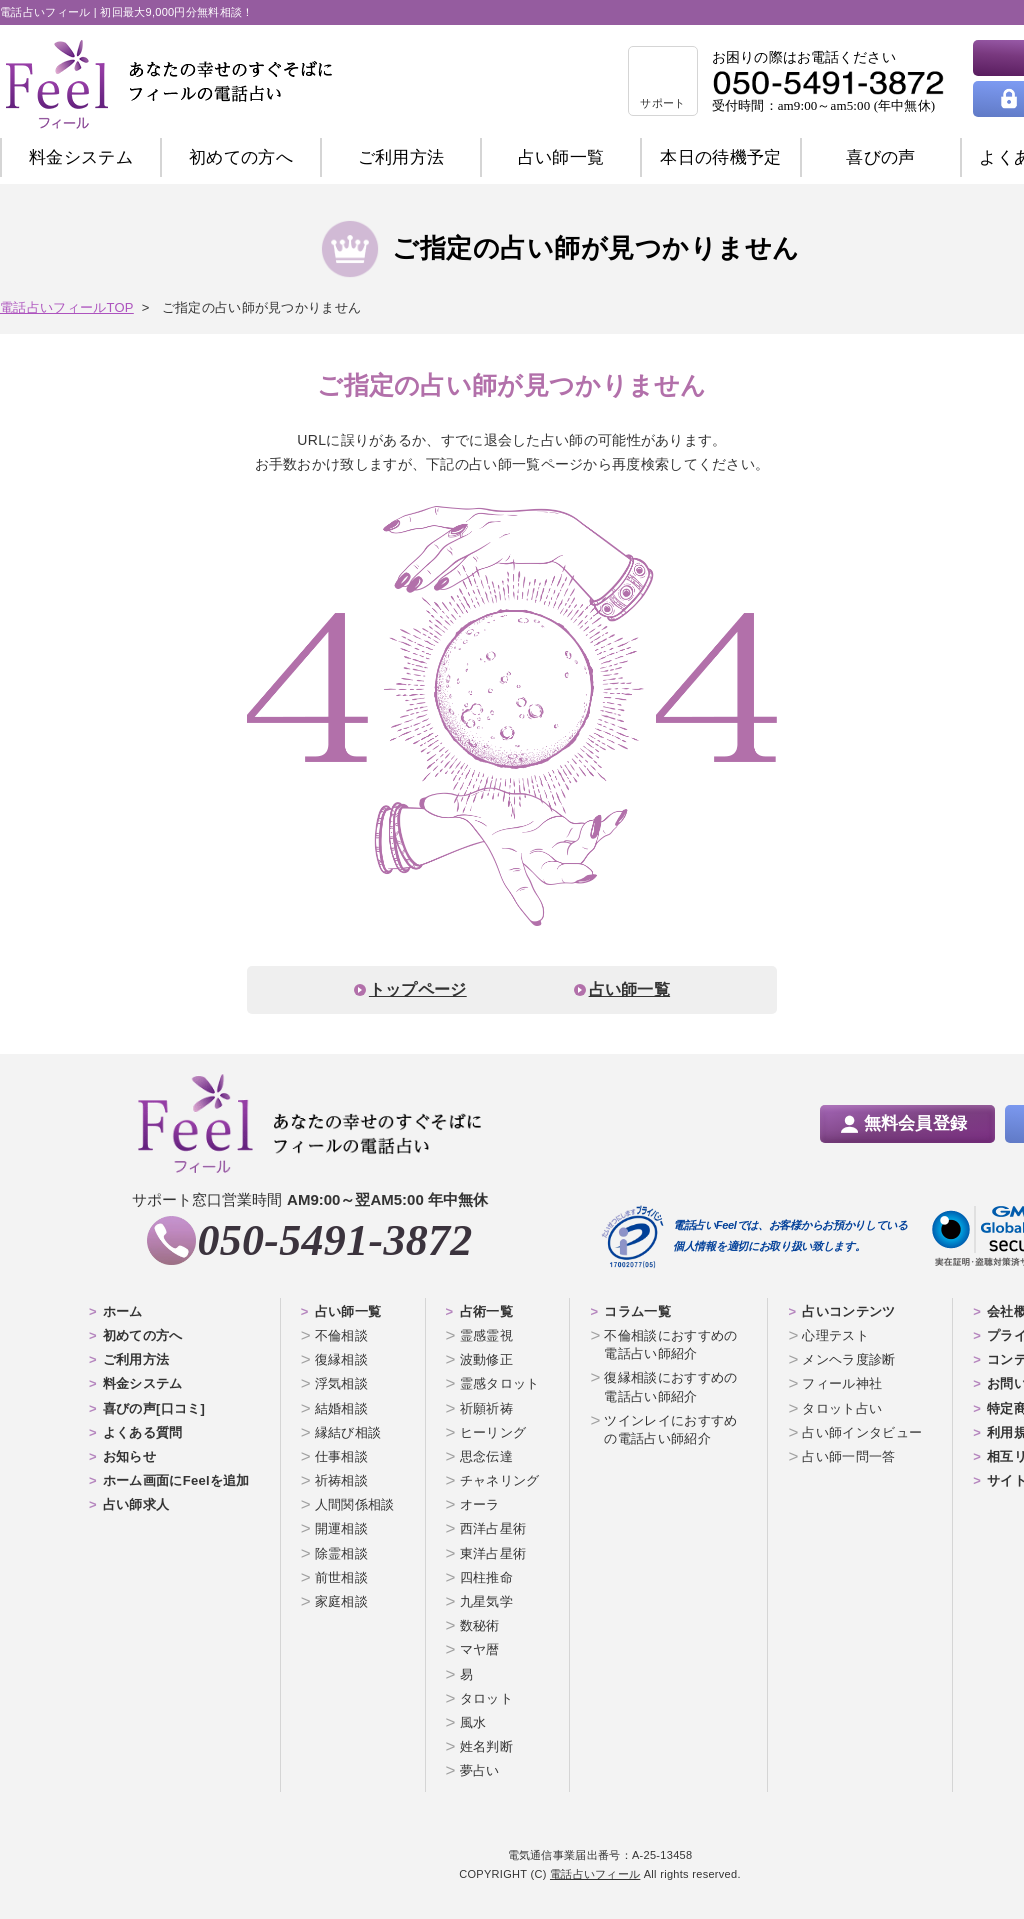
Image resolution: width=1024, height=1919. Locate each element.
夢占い (480, 1770)
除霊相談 (341, 1553)
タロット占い (842, 1408)
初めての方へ (143, 1335)
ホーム (123, 1311)
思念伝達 (486, 1456)
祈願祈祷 (486, 1408)
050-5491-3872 (334, 1240)
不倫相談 (341, 1335)
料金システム (81, 157)
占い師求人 (136, 1504)
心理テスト (835, 1335)
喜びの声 (880, 157)
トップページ (418, 989)
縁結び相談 (348, 1432)
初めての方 (241, 157)
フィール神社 (842, 1383)
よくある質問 (143, 1432)
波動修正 (486, 1359)
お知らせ (129, 1456)
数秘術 (480, 1625)
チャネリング (500, 1480)
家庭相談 (341, 1601)
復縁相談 (341, 1359)
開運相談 (341, 1528)
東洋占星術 (493, 1553)
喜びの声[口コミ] (154, 1408)
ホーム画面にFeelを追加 (176, 1480)
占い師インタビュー (862, 1432)
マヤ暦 (480, 1649)
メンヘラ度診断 (848, 1359)
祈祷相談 (341, 1480)
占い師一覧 (561, 157)
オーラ (480, 1504)
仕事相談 (341, 1456)
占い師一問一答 (848, 1456)
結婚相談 (341, 1408)
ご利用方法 (401, 157)
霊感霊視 (486, 1335)
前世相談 (341, 1577)
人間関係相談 (355, 1504)
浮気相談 (341, 1383)
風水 (473, 1722)
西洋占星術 (493, 1528)
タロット (486, 1698)
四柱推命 (486, 1577)
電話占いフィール (595, 1874)
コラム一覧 (637, 1311)
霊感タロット (500, 1383)
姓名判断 (486, 1746)
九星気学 (486, 1601)
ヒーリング (493, 1432)
